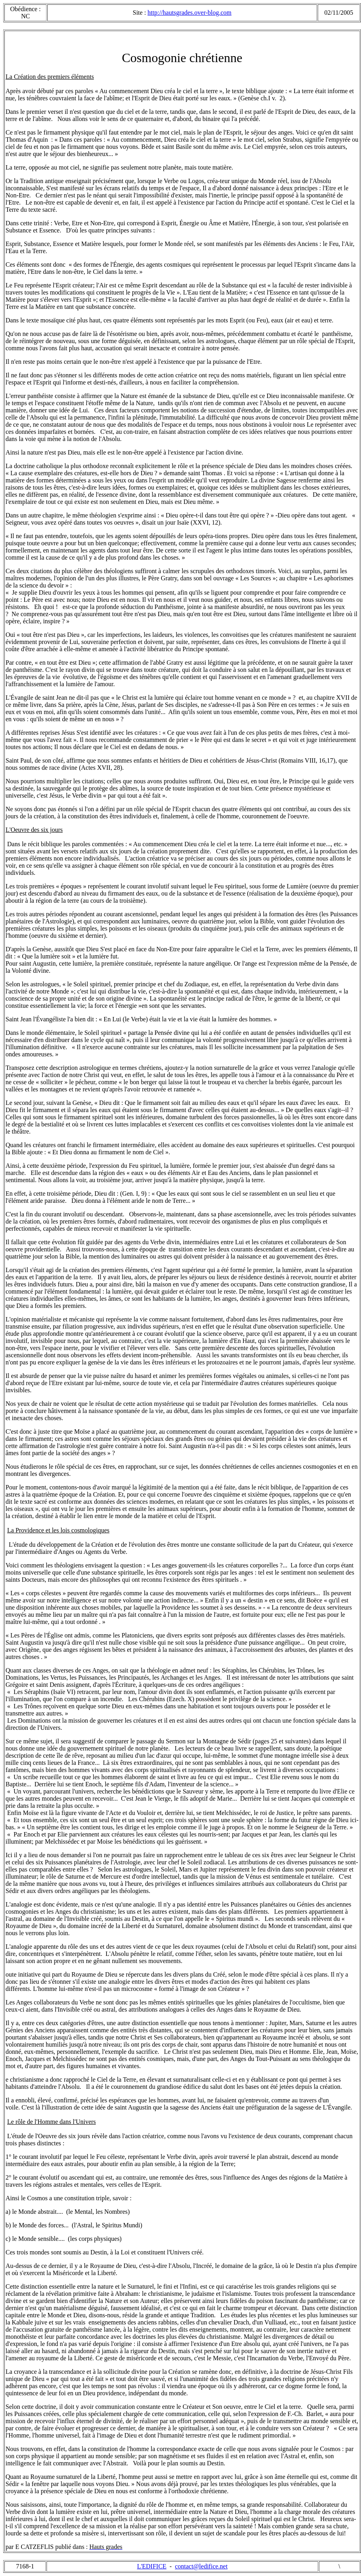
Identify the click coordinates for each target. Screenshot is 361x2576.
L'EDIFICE (152, 2566)
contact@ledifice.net (201, 2566)
